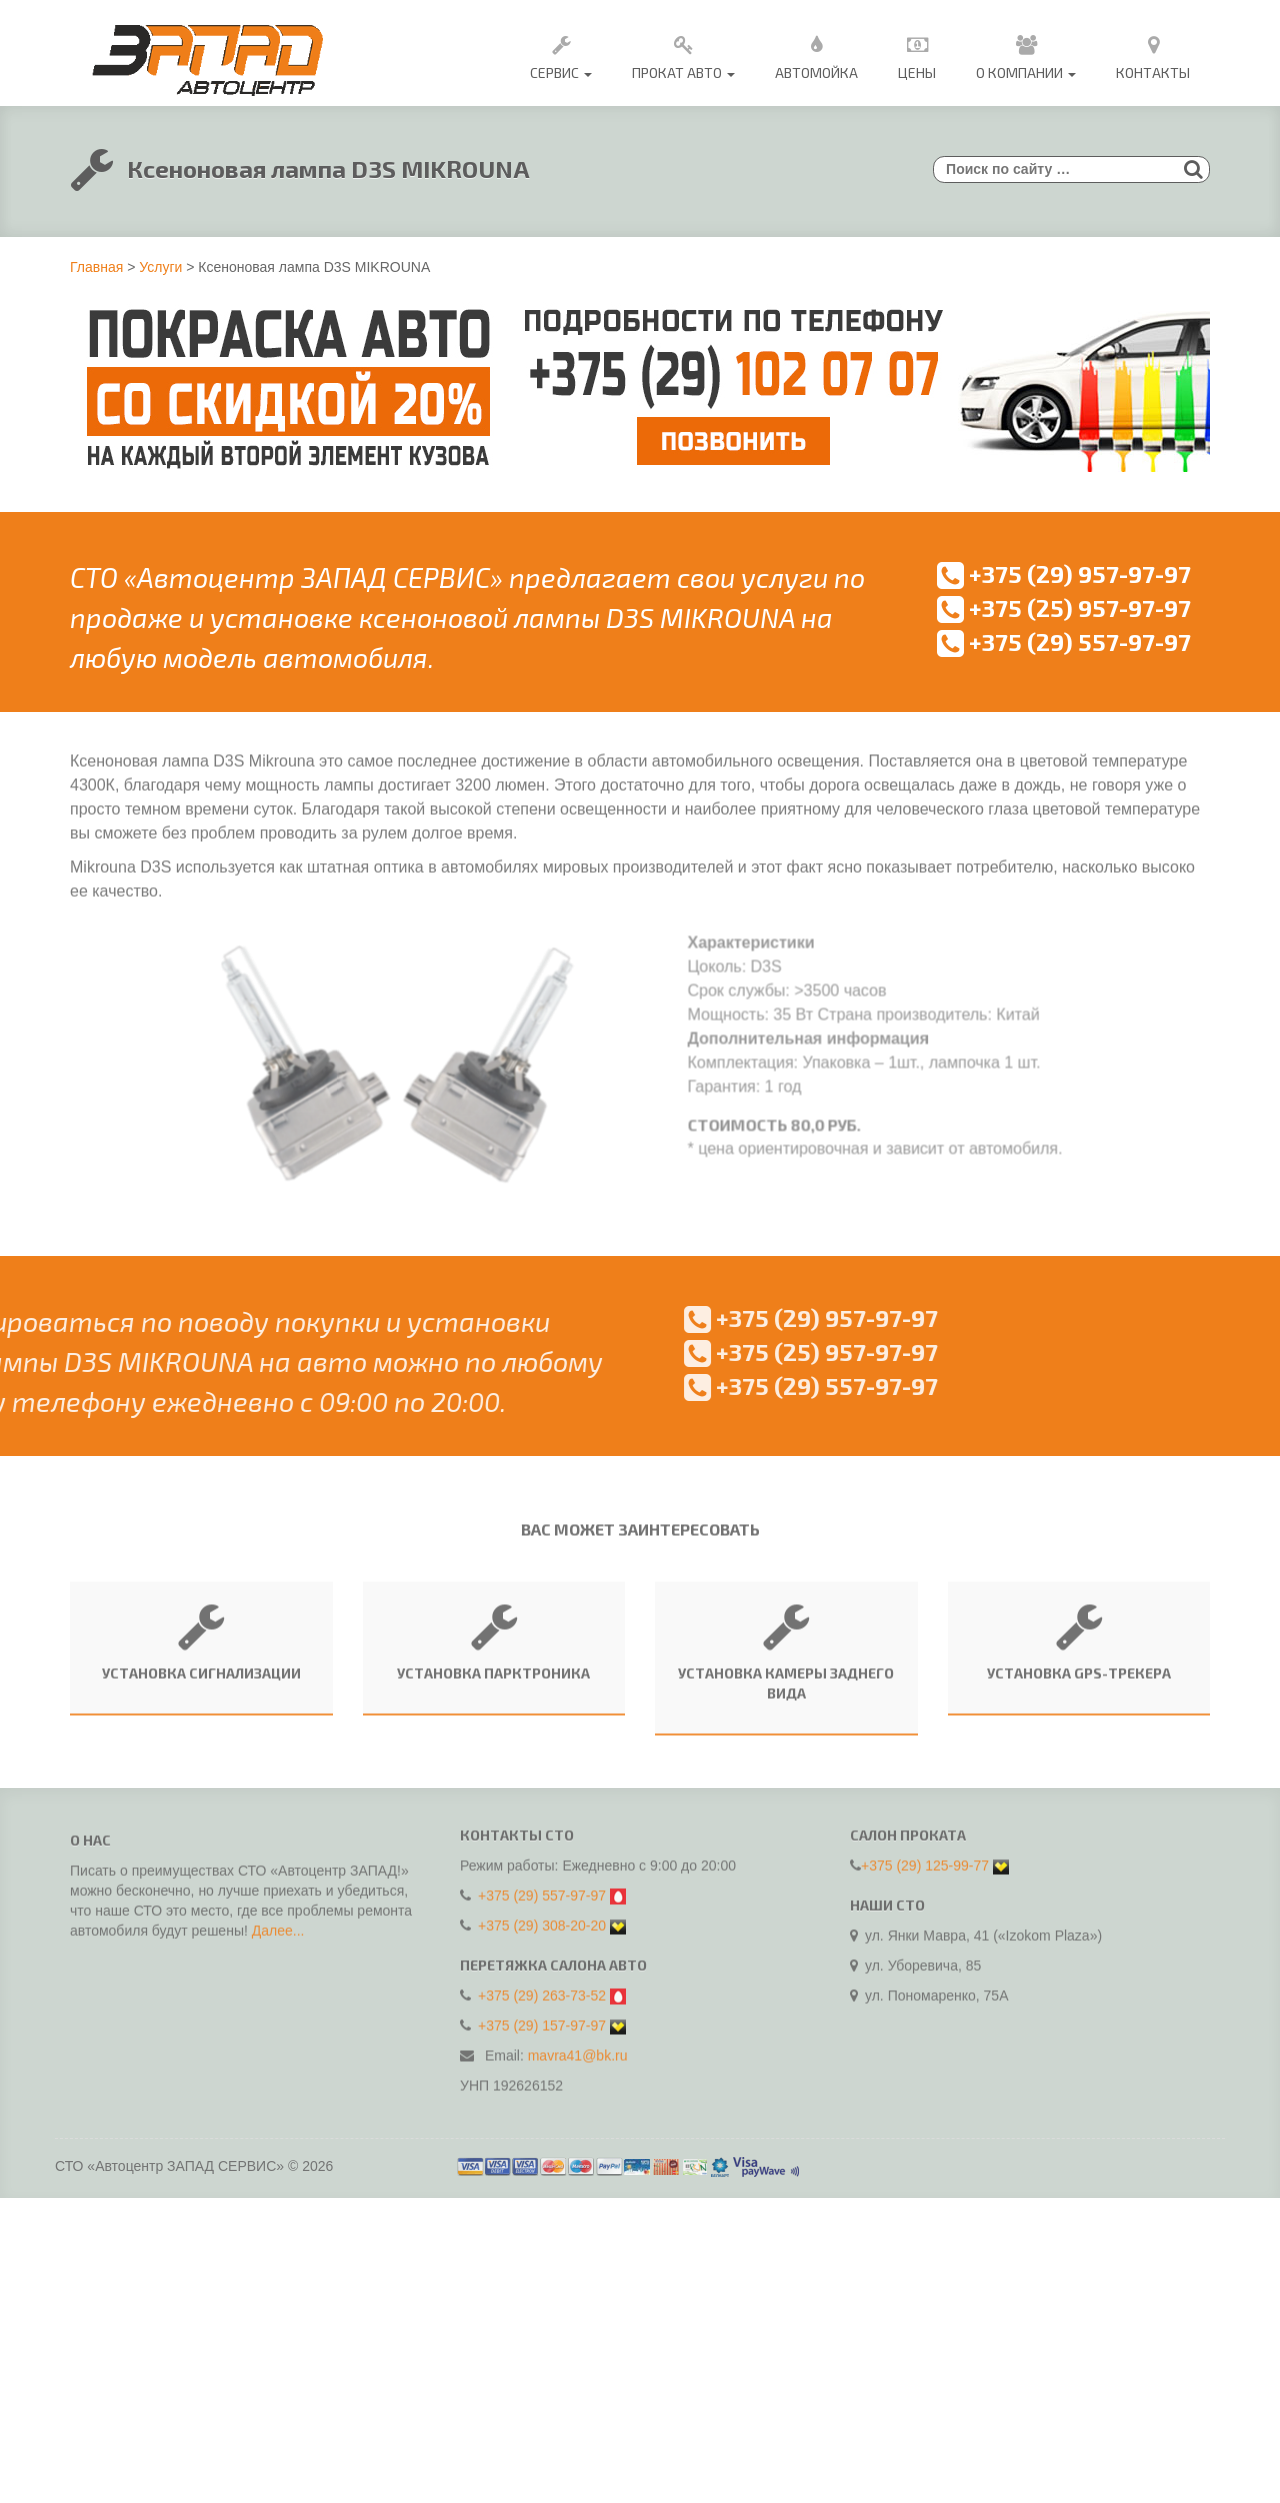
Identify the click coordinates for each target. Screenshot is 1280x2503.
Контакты (1153, 54)
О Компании (1026, 54)
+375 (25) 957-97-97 (1064, 607)
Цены (917, 54)
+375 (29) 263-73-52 (542, 1986)
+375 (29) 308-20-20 (542, 1916)
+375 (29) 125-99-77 (925, 1856)
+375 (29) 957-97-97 (1064, 573)
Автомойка (816, 54)
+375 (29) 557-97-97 (1064, 641)
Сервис (561, 54)
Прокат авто (683, 54)
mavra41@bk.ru (578, 2046)
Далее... (278, 1939)
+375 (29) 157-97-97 (542, 2016)
